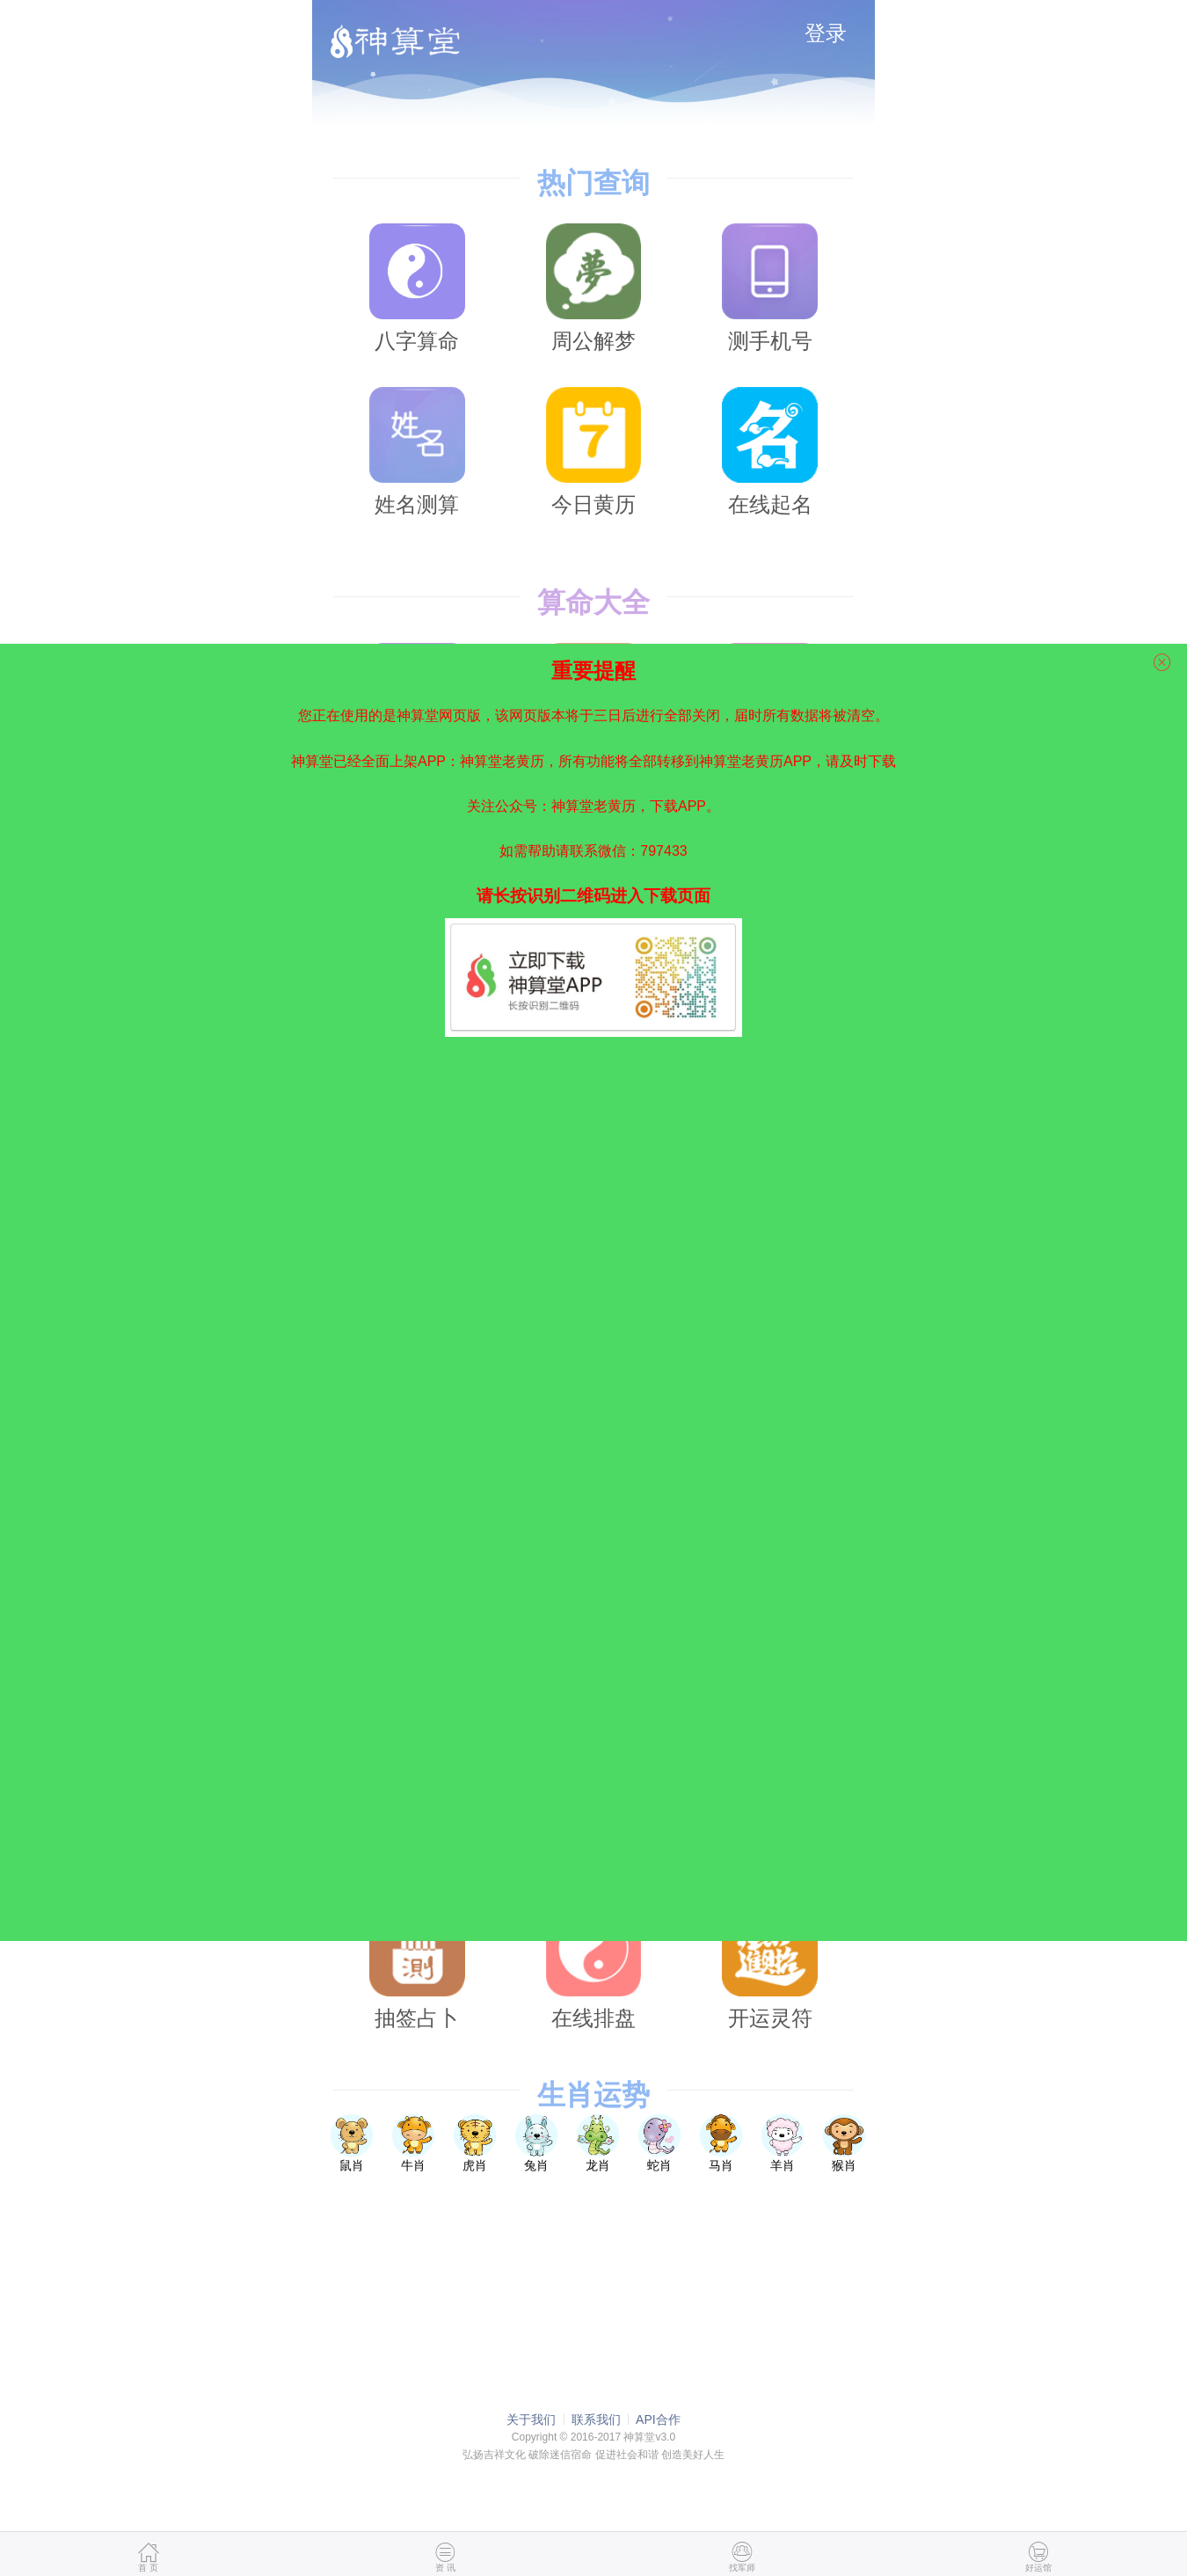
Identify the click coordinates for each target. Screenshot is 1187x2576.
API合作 (658, 2419)
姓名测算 (417, 451)
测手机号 (770, 288)
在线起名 (770, 451)
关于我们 (531, 2419)
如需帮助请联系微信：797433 (593, 842)
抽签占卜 (417, 1965)
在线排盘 (594, 1965)
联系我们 (596, 2419)
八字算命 (417, 288)
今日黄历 (594, 451)
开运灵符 (770, 1965)
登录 (826, 33)
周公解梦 (594, 288)
